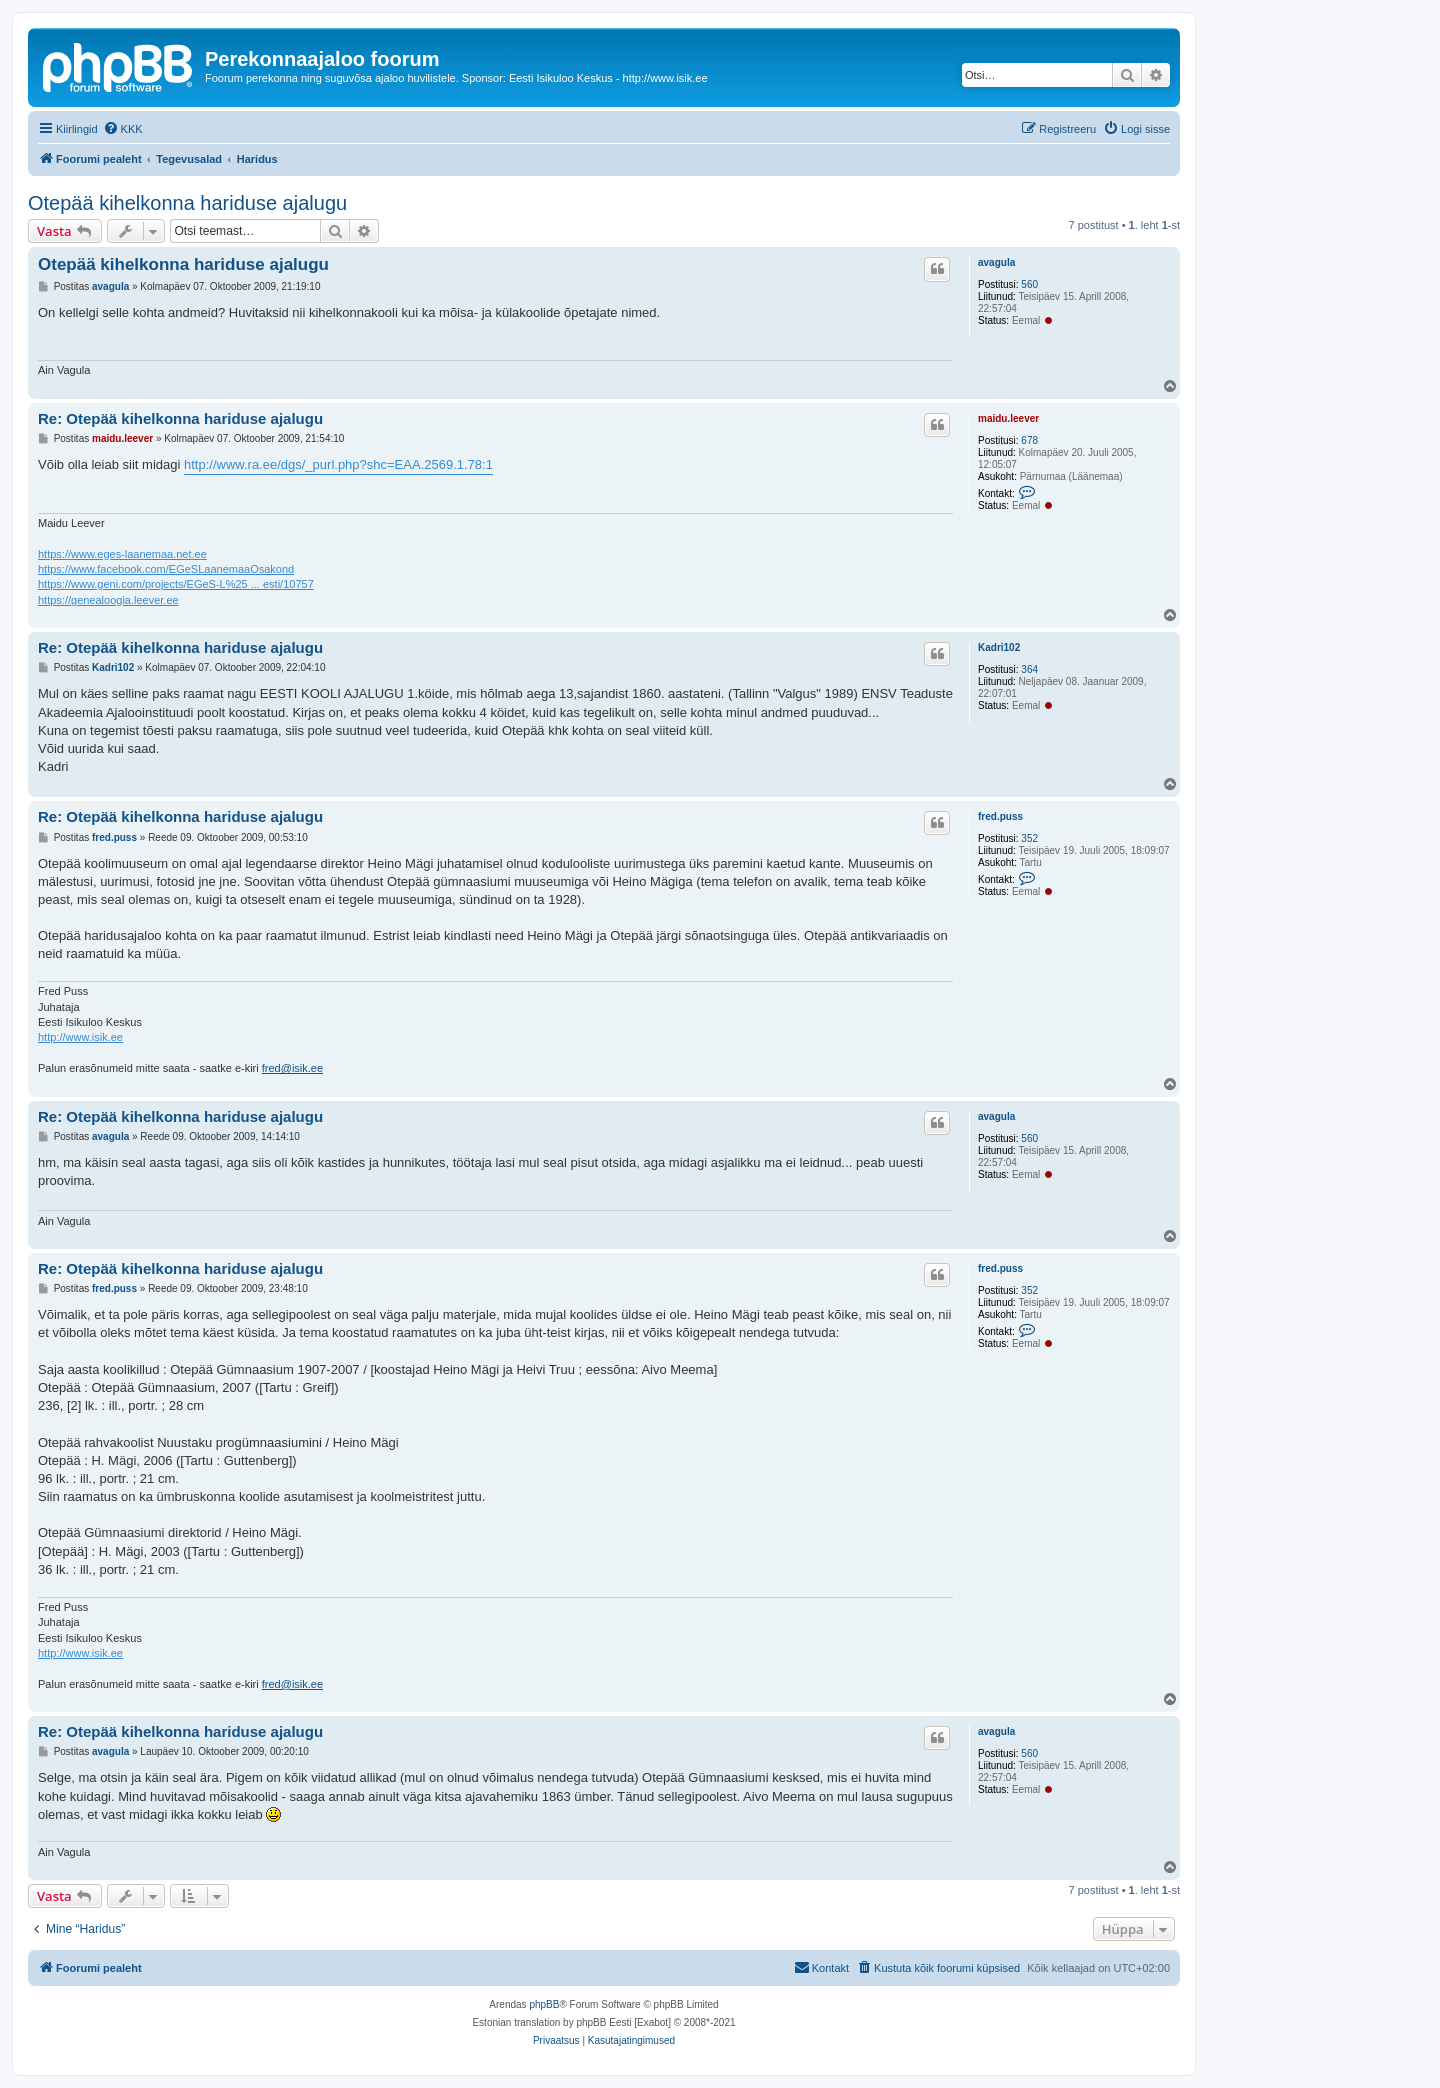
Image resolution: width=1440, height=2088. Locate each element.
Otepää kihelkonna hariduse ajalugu (187, 203)
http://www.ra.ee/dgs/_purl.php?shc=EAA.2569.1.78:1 (338, 464)
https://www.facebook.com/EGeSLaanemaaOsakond (166, 569)
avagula (996, 262)
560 (1029, 284)
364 (1029, 669)
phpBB (544, 2004)
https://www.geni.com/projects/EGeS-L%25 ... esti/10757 (176, 584)
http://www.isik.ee (80, 1037)
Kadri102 (999, 647)
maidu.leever (1008, 418)
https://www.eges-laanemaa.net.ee (122, 554)
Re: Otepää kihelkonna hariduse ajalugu (180, 418)
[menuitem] (123, 129)
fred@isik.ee (292, 1068)
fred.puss (1000, 816)
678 (1029, 440)
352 (1029, 838)
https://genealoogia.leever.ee (108, 600)
